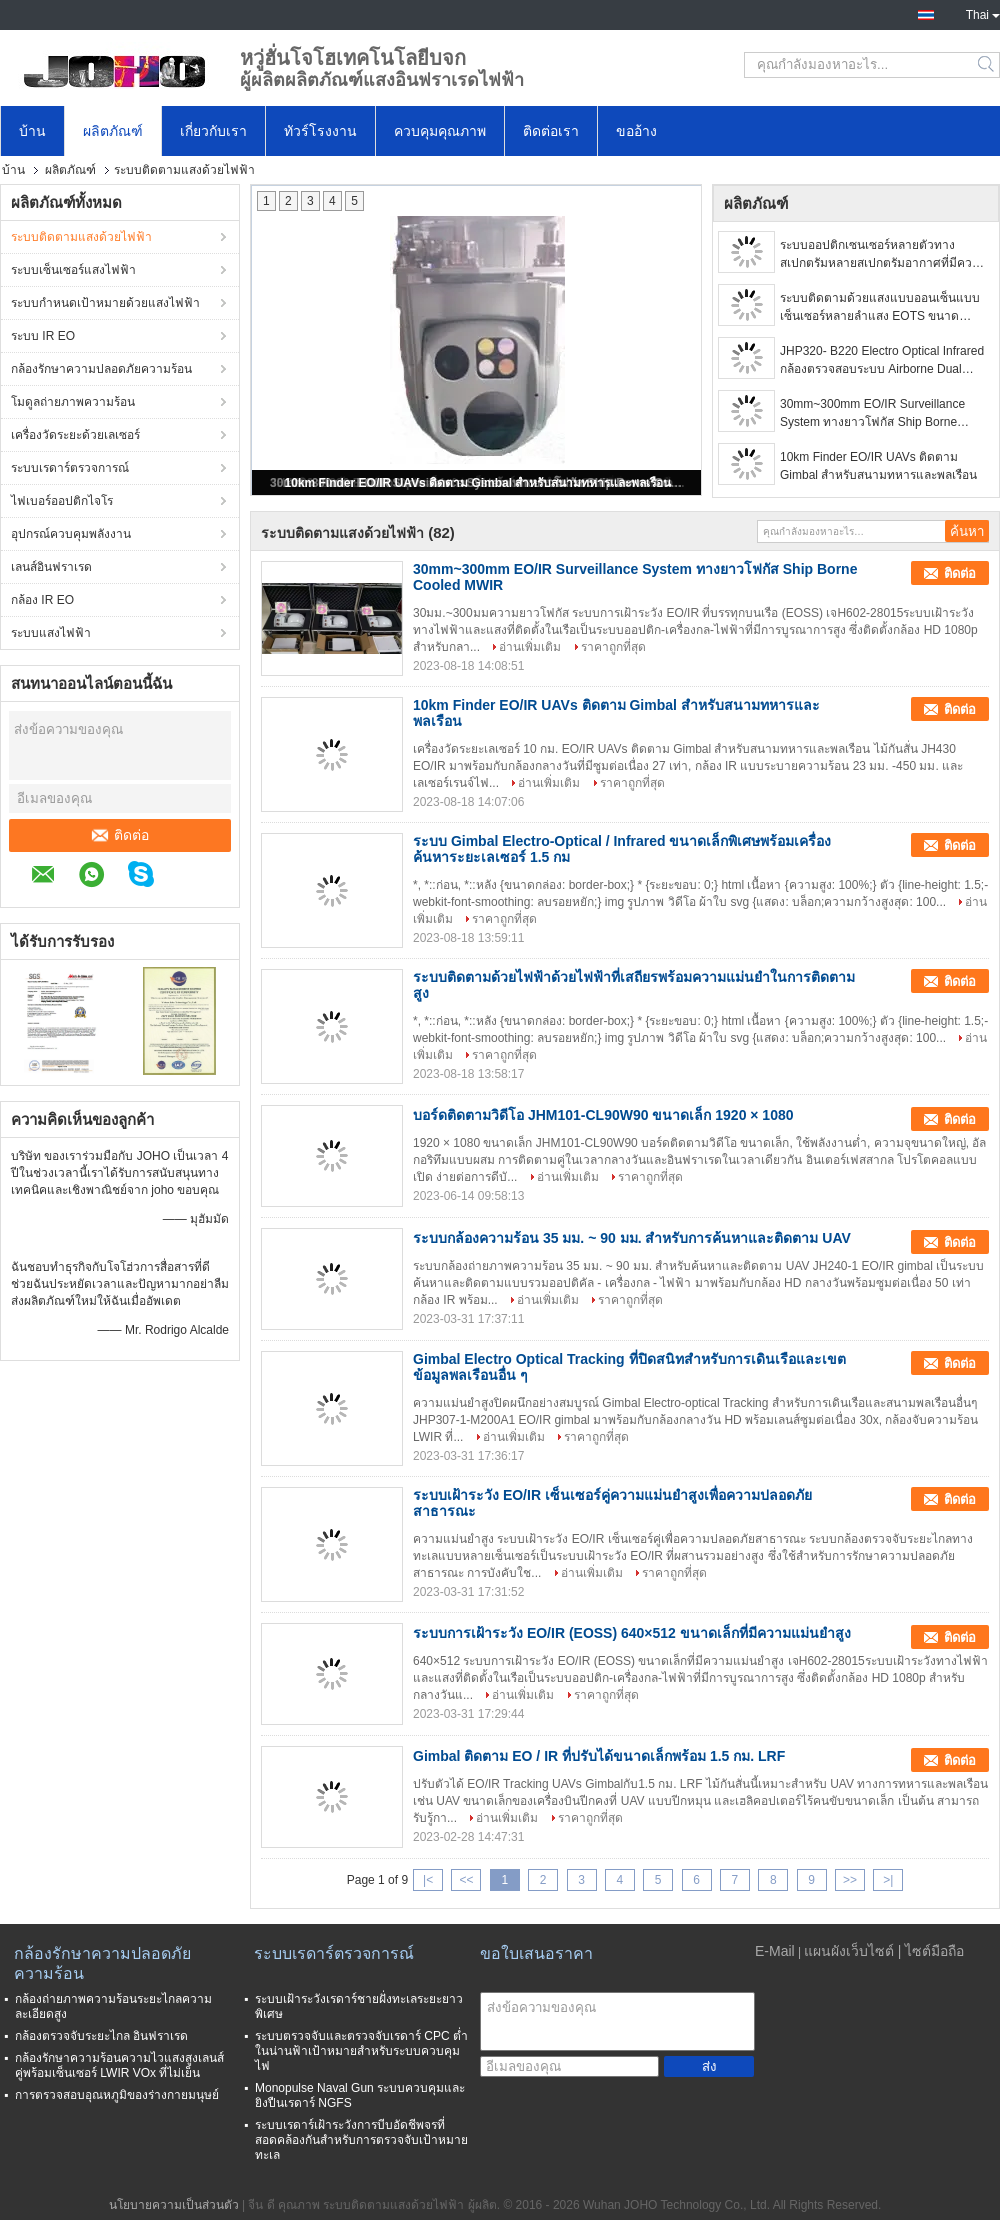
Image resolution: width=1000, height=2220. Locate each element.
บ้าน (32, 131)
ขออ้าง (636, 131)
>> (850, 1880)
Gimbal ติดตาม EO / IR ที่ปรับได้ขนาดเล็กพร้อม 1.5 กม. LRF (599, 1756)
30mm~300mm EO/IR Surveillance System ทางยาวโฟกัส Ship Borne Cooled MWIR (872, 414)
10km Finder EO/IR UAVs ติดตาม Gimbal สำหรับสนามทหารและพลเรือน (478, 483)
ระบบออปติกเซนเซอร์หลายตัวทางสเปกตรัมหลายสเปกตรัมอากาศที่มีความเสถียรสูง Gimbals (883, 255)
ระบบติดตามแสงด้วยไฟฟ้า (81, 237)
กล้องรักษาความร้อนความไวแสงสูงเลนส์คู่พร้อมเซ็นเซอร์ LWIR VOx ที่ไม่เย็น (119, 2065)
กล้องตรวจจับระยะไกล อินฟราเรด (101, 2036)
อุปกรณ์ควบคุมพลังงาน (71, 534)
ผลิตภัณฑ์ (113, 131)
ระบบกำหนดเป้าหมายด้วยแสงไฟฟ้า (105, 303)
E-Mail (775, 1951)
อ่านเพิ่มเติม (530, 647)
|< (428, 1880)
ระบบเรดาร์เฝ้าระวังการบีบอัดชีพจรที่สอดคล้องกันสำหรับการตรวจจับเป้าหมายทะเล (361, 2140)
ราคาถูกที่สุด (613, 647)
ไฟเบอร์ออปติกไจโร (62, 501)
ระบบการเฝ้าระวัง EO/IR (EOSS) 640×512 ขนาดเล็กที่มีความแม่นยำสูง (632, 1633)
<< (466, 1880)
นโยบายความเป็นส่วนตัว (174, 2205)
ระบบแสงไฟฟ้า (51, 633)
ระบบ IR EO (43, 336)
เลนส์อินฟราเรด (51, 567)
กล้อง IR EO (42, 600)
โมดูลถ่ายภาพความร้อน (73, 402)
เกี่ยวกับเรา (213, 131)
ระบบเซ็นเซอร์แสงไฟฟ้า (73, 270)
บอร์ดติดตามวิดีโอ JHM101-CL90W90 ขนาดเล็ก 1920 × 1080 (603, 1115)
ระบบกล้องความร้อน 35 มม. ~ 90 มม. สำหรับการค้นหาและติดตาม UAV (632, 1238)
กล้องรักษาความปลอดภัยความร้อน (101, 369)
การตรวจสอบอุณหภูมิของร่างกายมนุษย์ (117, 2095)
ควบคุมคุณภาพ (440, 131)
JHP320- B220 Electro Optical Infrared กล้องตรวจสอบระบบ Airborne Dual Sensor (882, 361)
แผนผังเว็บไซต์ (849, 1951)
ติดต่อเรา (551, 131)
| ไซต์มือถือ (931, 1951)
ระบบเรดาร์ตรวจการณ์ (70, 468)
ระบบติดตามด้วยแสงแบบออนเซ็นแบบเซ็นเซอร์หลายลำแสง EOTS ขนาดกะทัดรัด (880, 308)
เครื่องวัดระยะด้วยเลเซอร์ (75, 435)
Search (987, 65)
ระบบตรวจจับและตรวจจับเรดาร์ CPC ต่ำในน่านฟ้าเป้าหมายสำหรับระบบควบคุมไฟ (361, 2051)
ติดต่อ (120, 835)
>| (888, 1880)
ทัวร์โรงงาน (320, 131)
